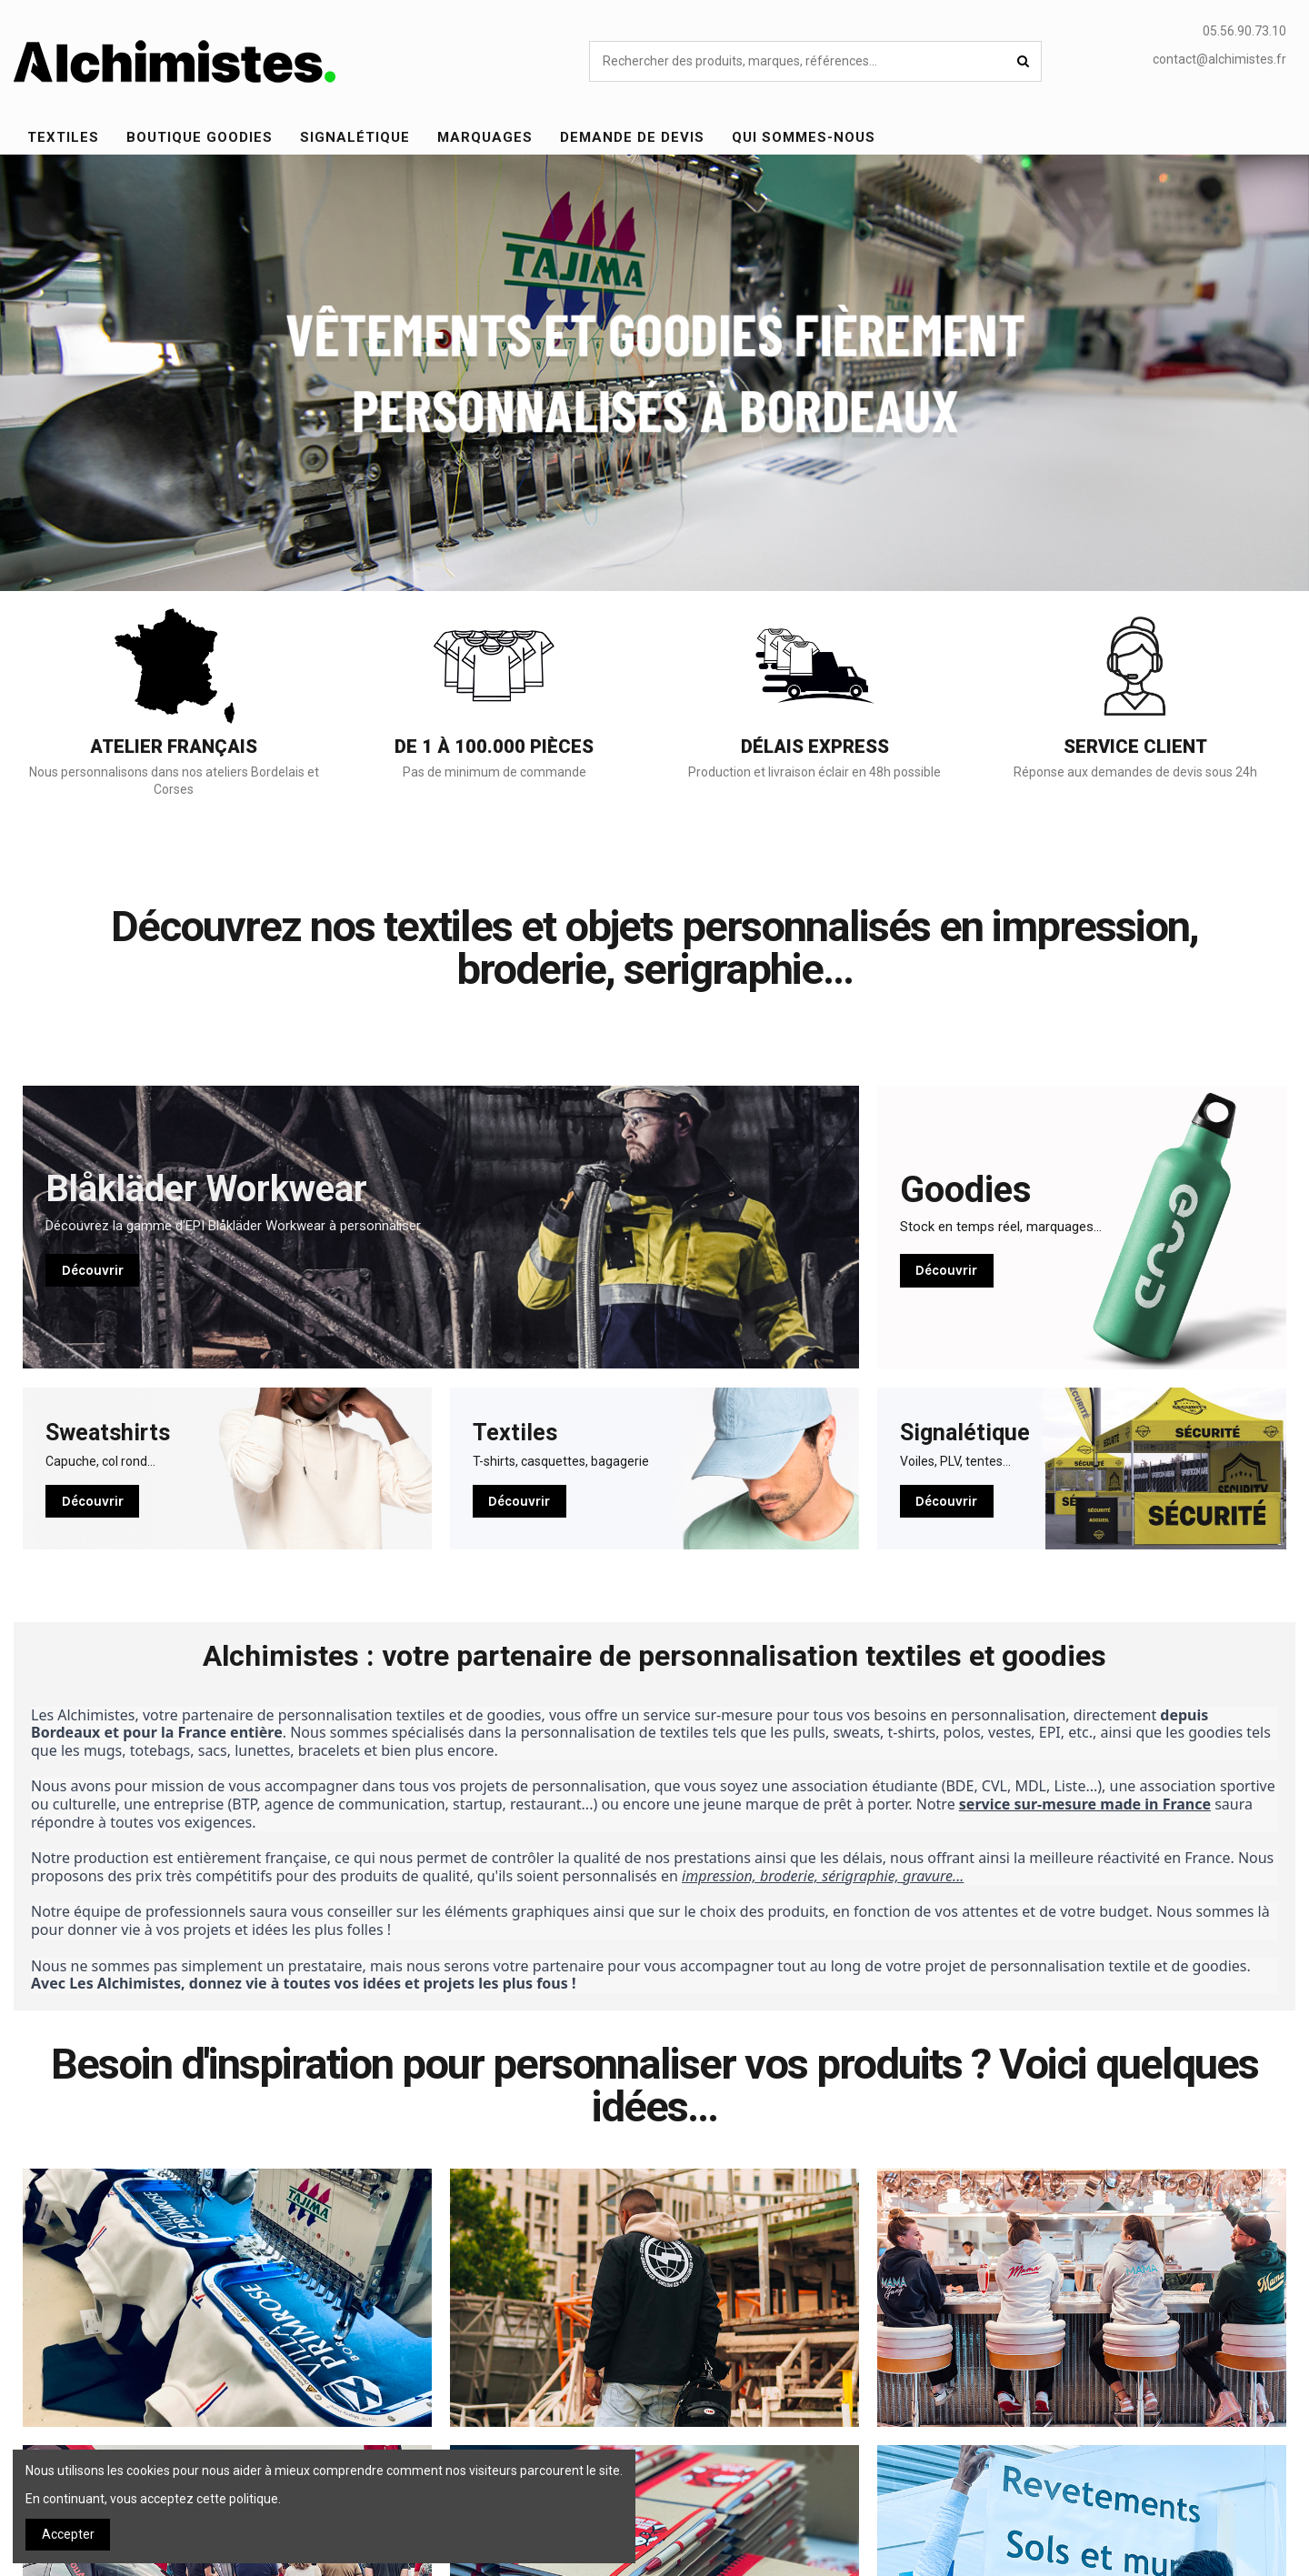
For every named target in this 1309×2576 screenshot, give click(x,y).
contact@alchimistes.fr (1219, 59)
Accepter (68, 2534)
